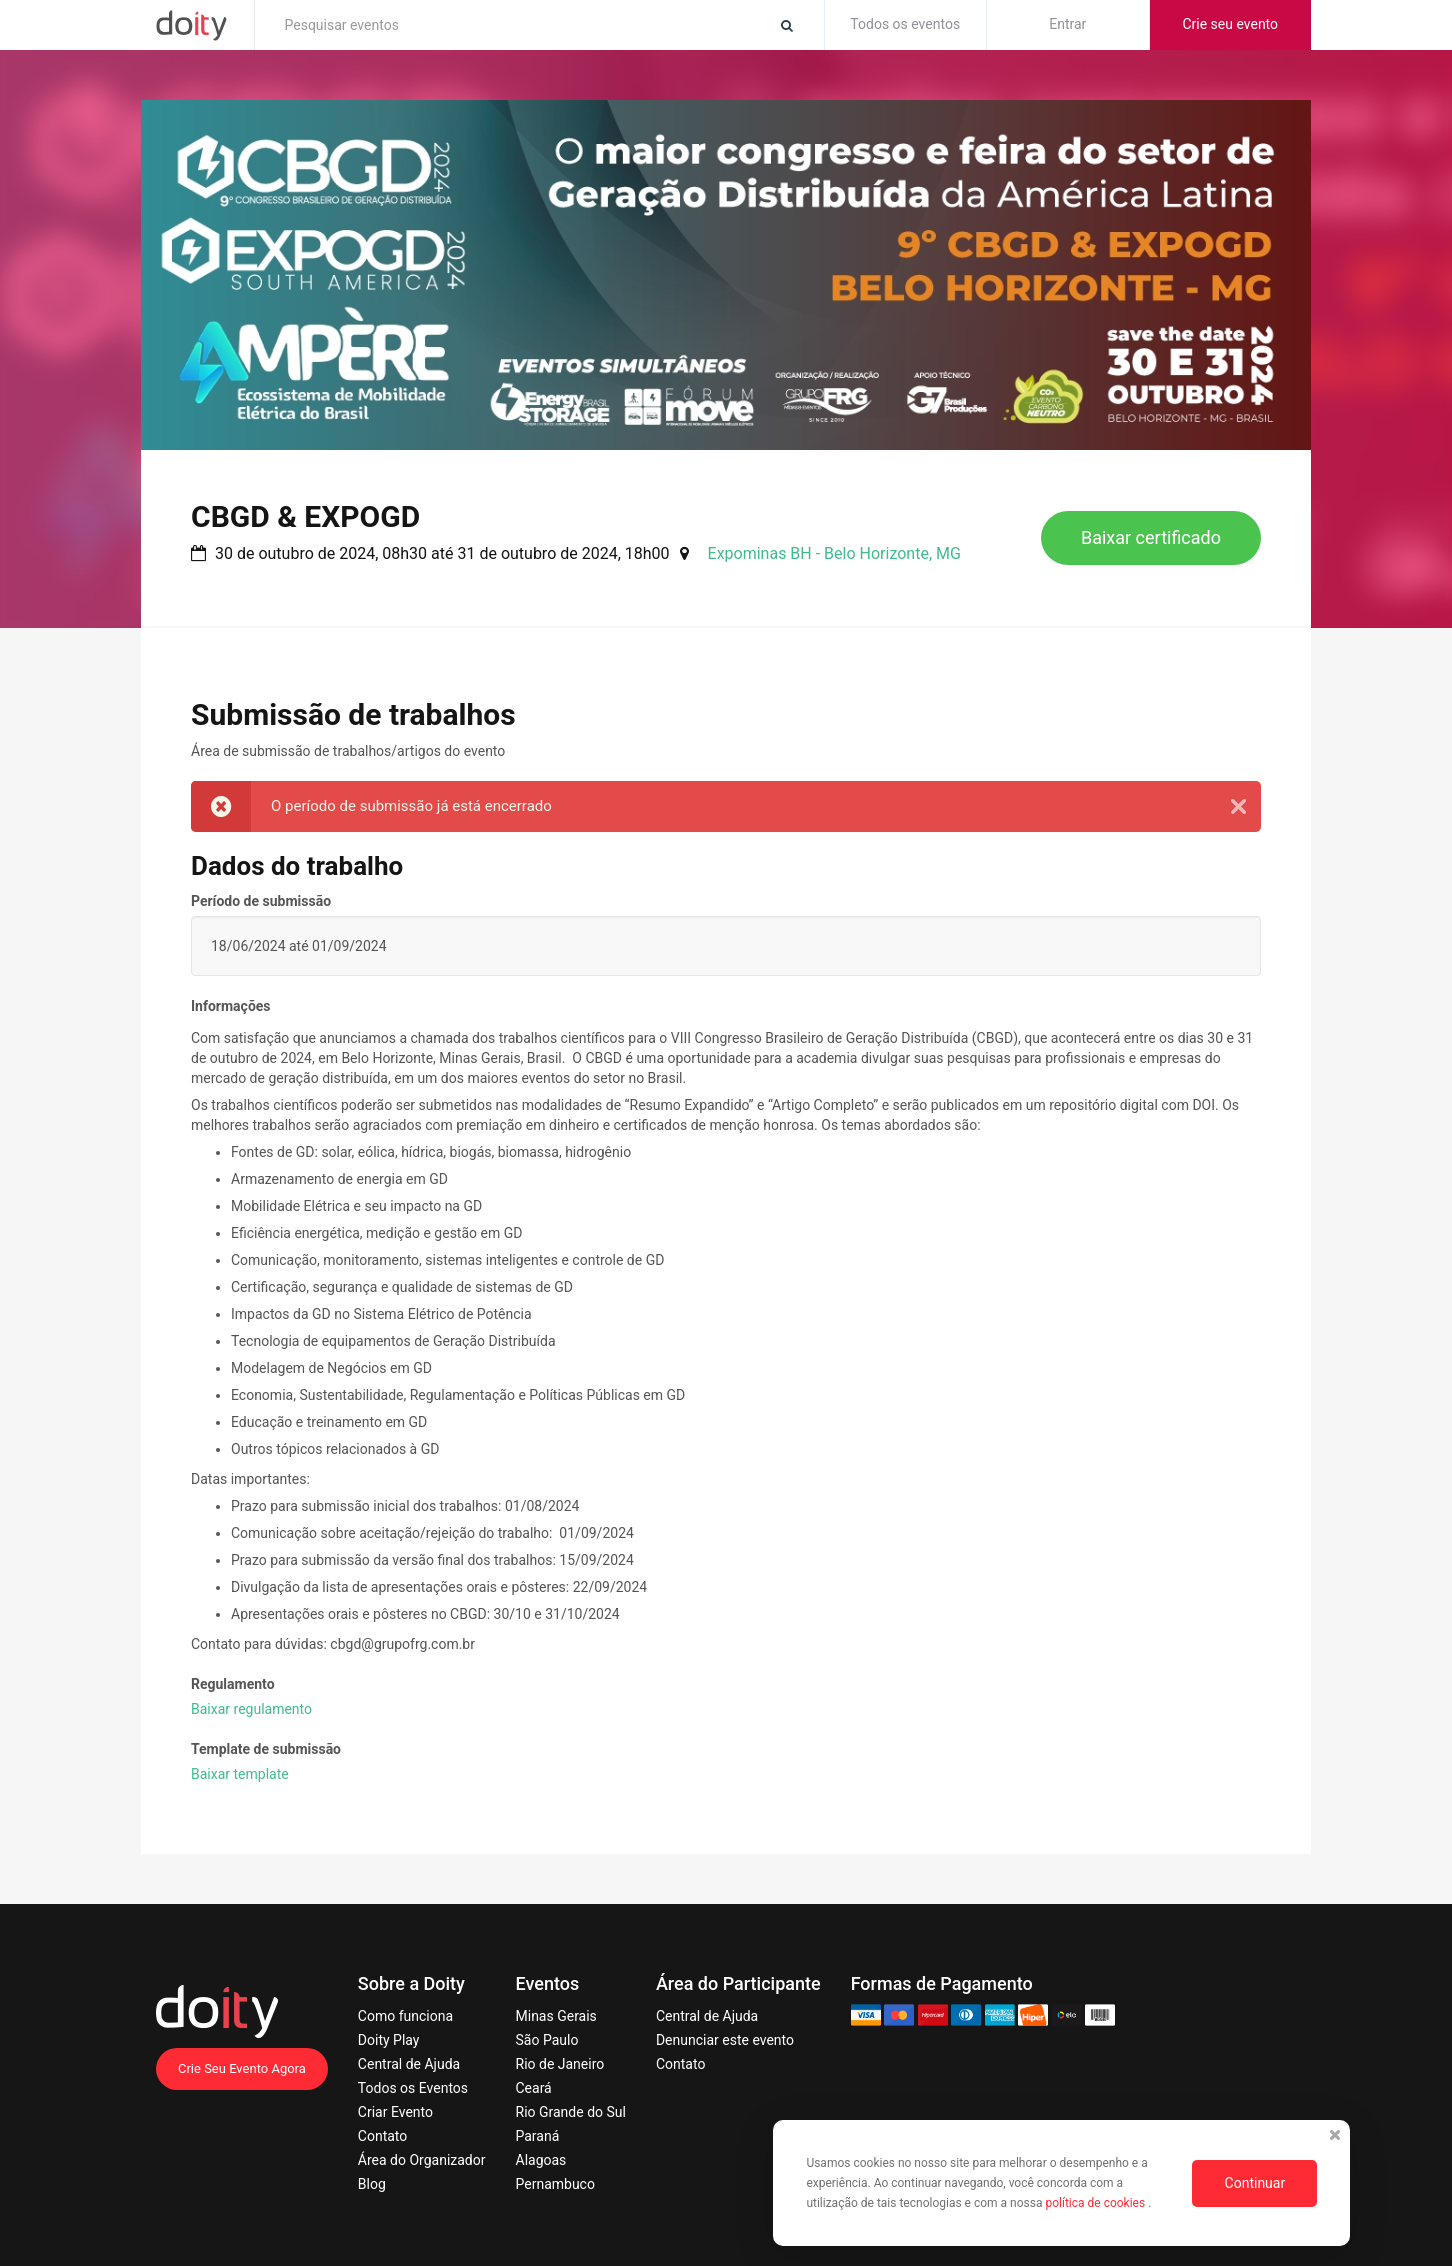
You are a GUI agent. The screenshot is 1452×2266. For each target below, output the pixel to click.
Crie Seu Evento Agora (242, 2068)
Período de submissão (261, 901)
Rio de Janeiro (560, 2064)
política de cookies (1096, 2203)
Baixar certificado (1151, 537)
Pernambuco (555, 2184)
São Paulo (547, 2040)
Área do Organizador (422, 2160)
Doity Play (389, 2040)
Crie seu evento (1230, 24)
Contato (382, 2136)
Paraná (538, 2136)
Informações (231, 1006)
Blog (372, 2184)
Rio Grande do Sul (571, 2112)
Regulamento (233, 1684)
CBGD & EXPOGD (305, 516)
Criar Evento (395, 2112)
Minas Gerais (556, 2016)
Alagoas (541, 2160)
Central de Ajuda (409, 2064)
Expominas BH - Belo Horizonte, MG (834, 553)
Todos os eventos (905, 24)
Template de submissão (266, 1749)
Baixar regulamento (251, 1709)
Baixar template (240, 1774)
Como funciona (405, 2016)
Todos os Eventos (413, 2088)
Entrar (1067, 24)
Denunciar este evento (725, 2040)
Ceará (534, 2088)
